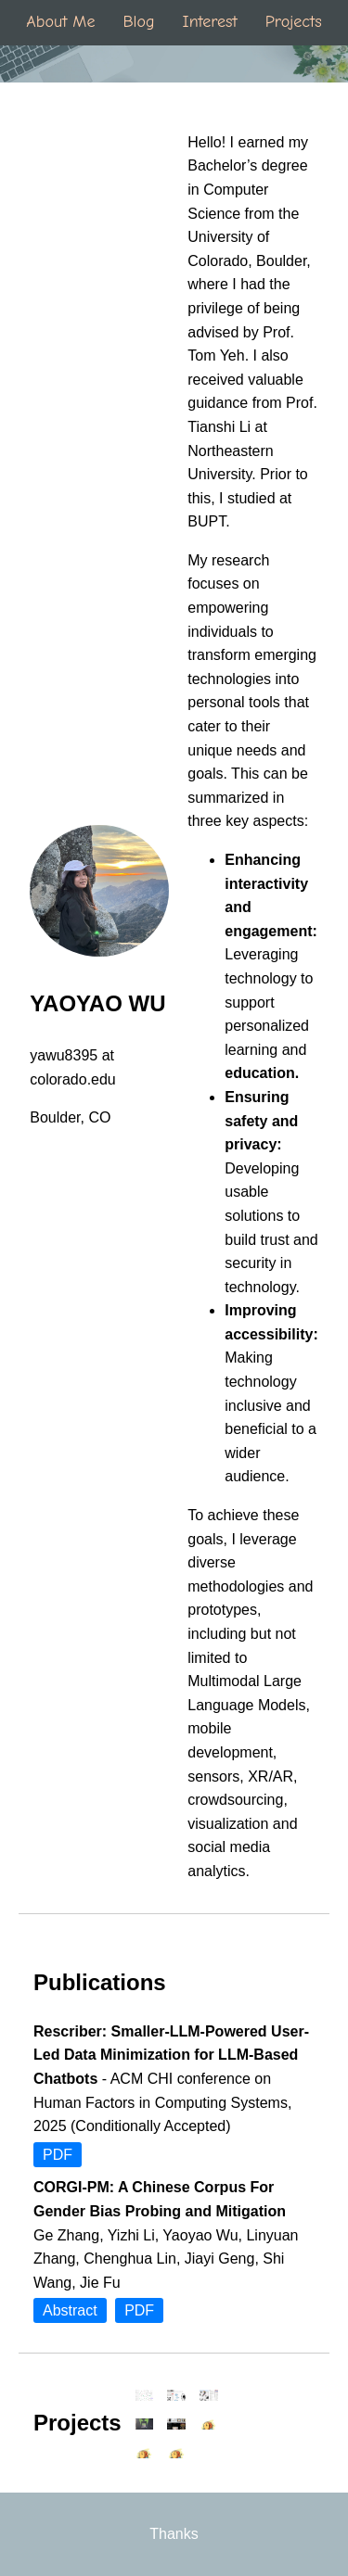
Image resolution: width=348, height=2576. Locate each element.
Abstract (70, 2310)
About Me (60, 22)
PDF (57, 2155)
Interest (210, 22)
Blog (138, 22)
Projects (293, 22)
